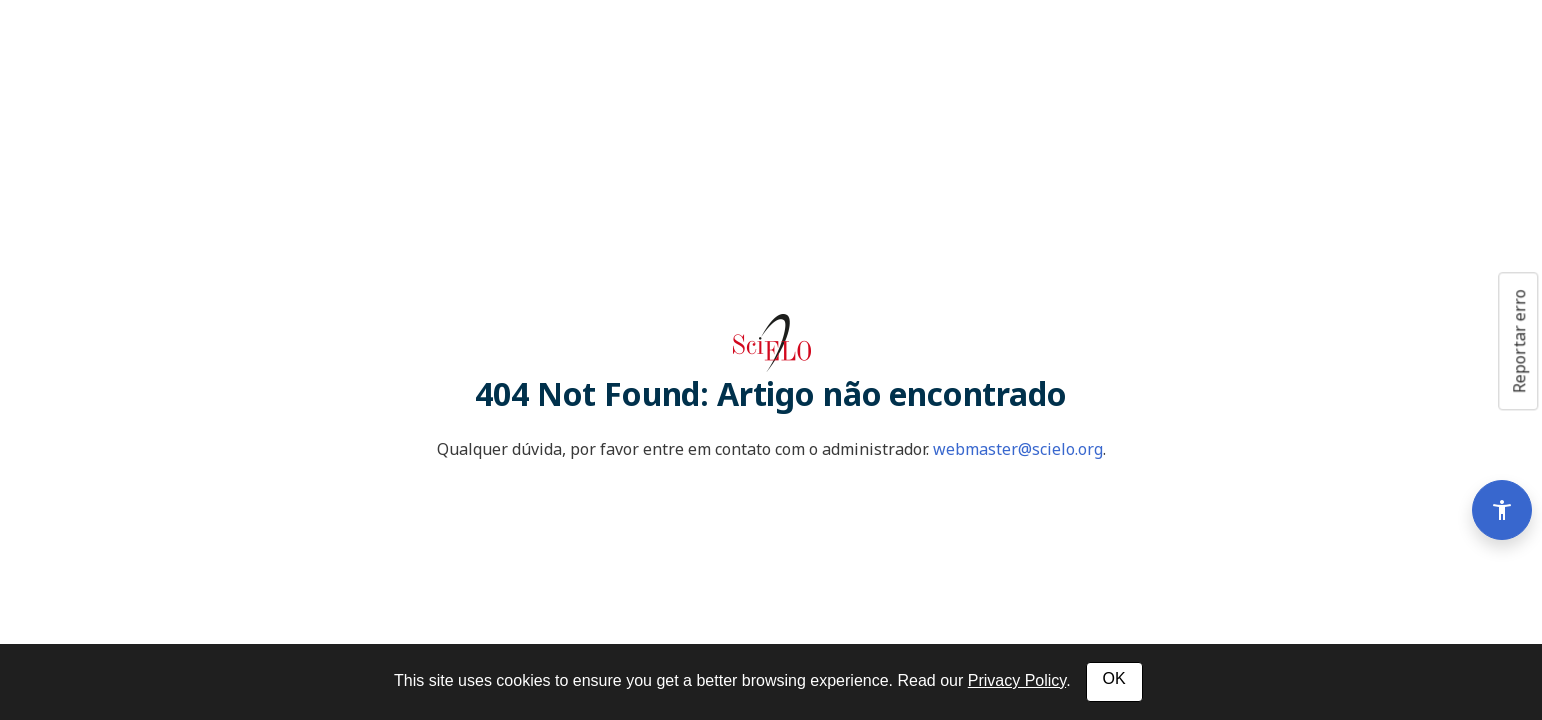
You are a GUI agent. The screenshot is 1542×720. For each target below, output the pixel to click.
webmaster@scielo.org (1018, 449)
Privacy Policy (1017, 680)
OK (1114, 678)
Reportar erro (1519, 341)
